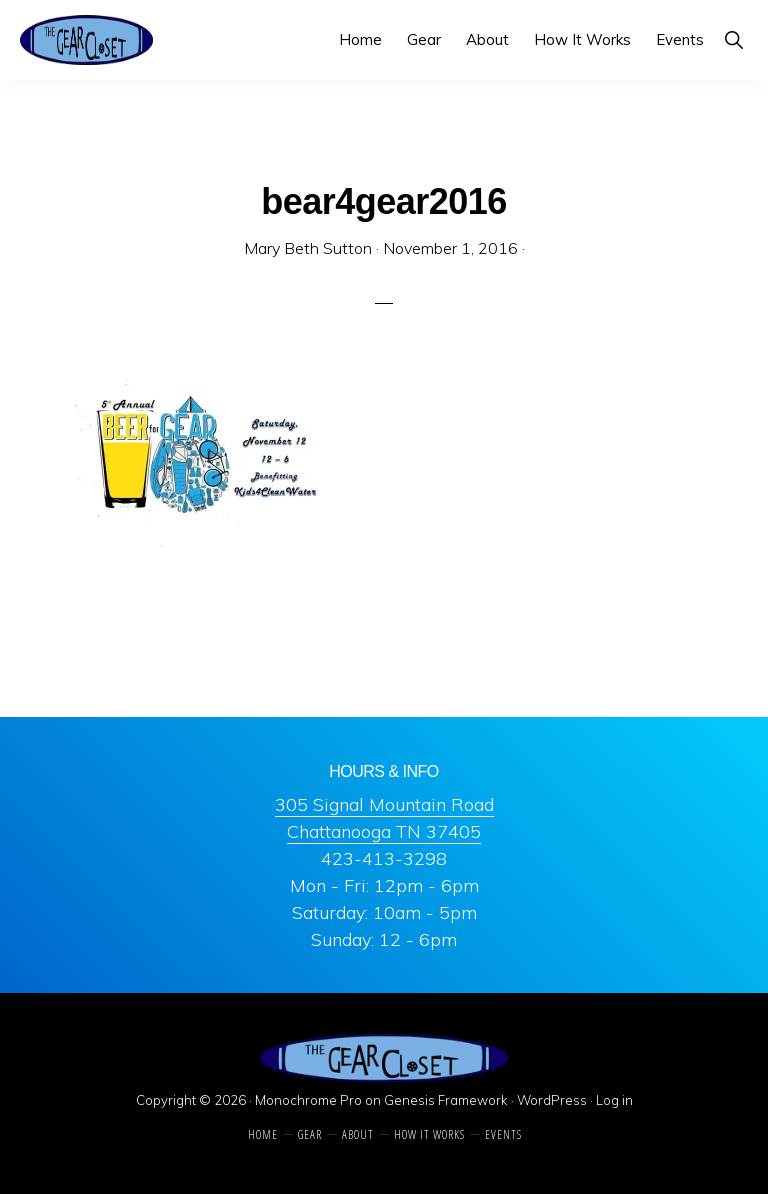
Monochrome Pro (308, 1100)
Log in (614, 1100)
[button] (733, 39)
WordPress (552, 1100)
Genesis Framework (446, 1100)
